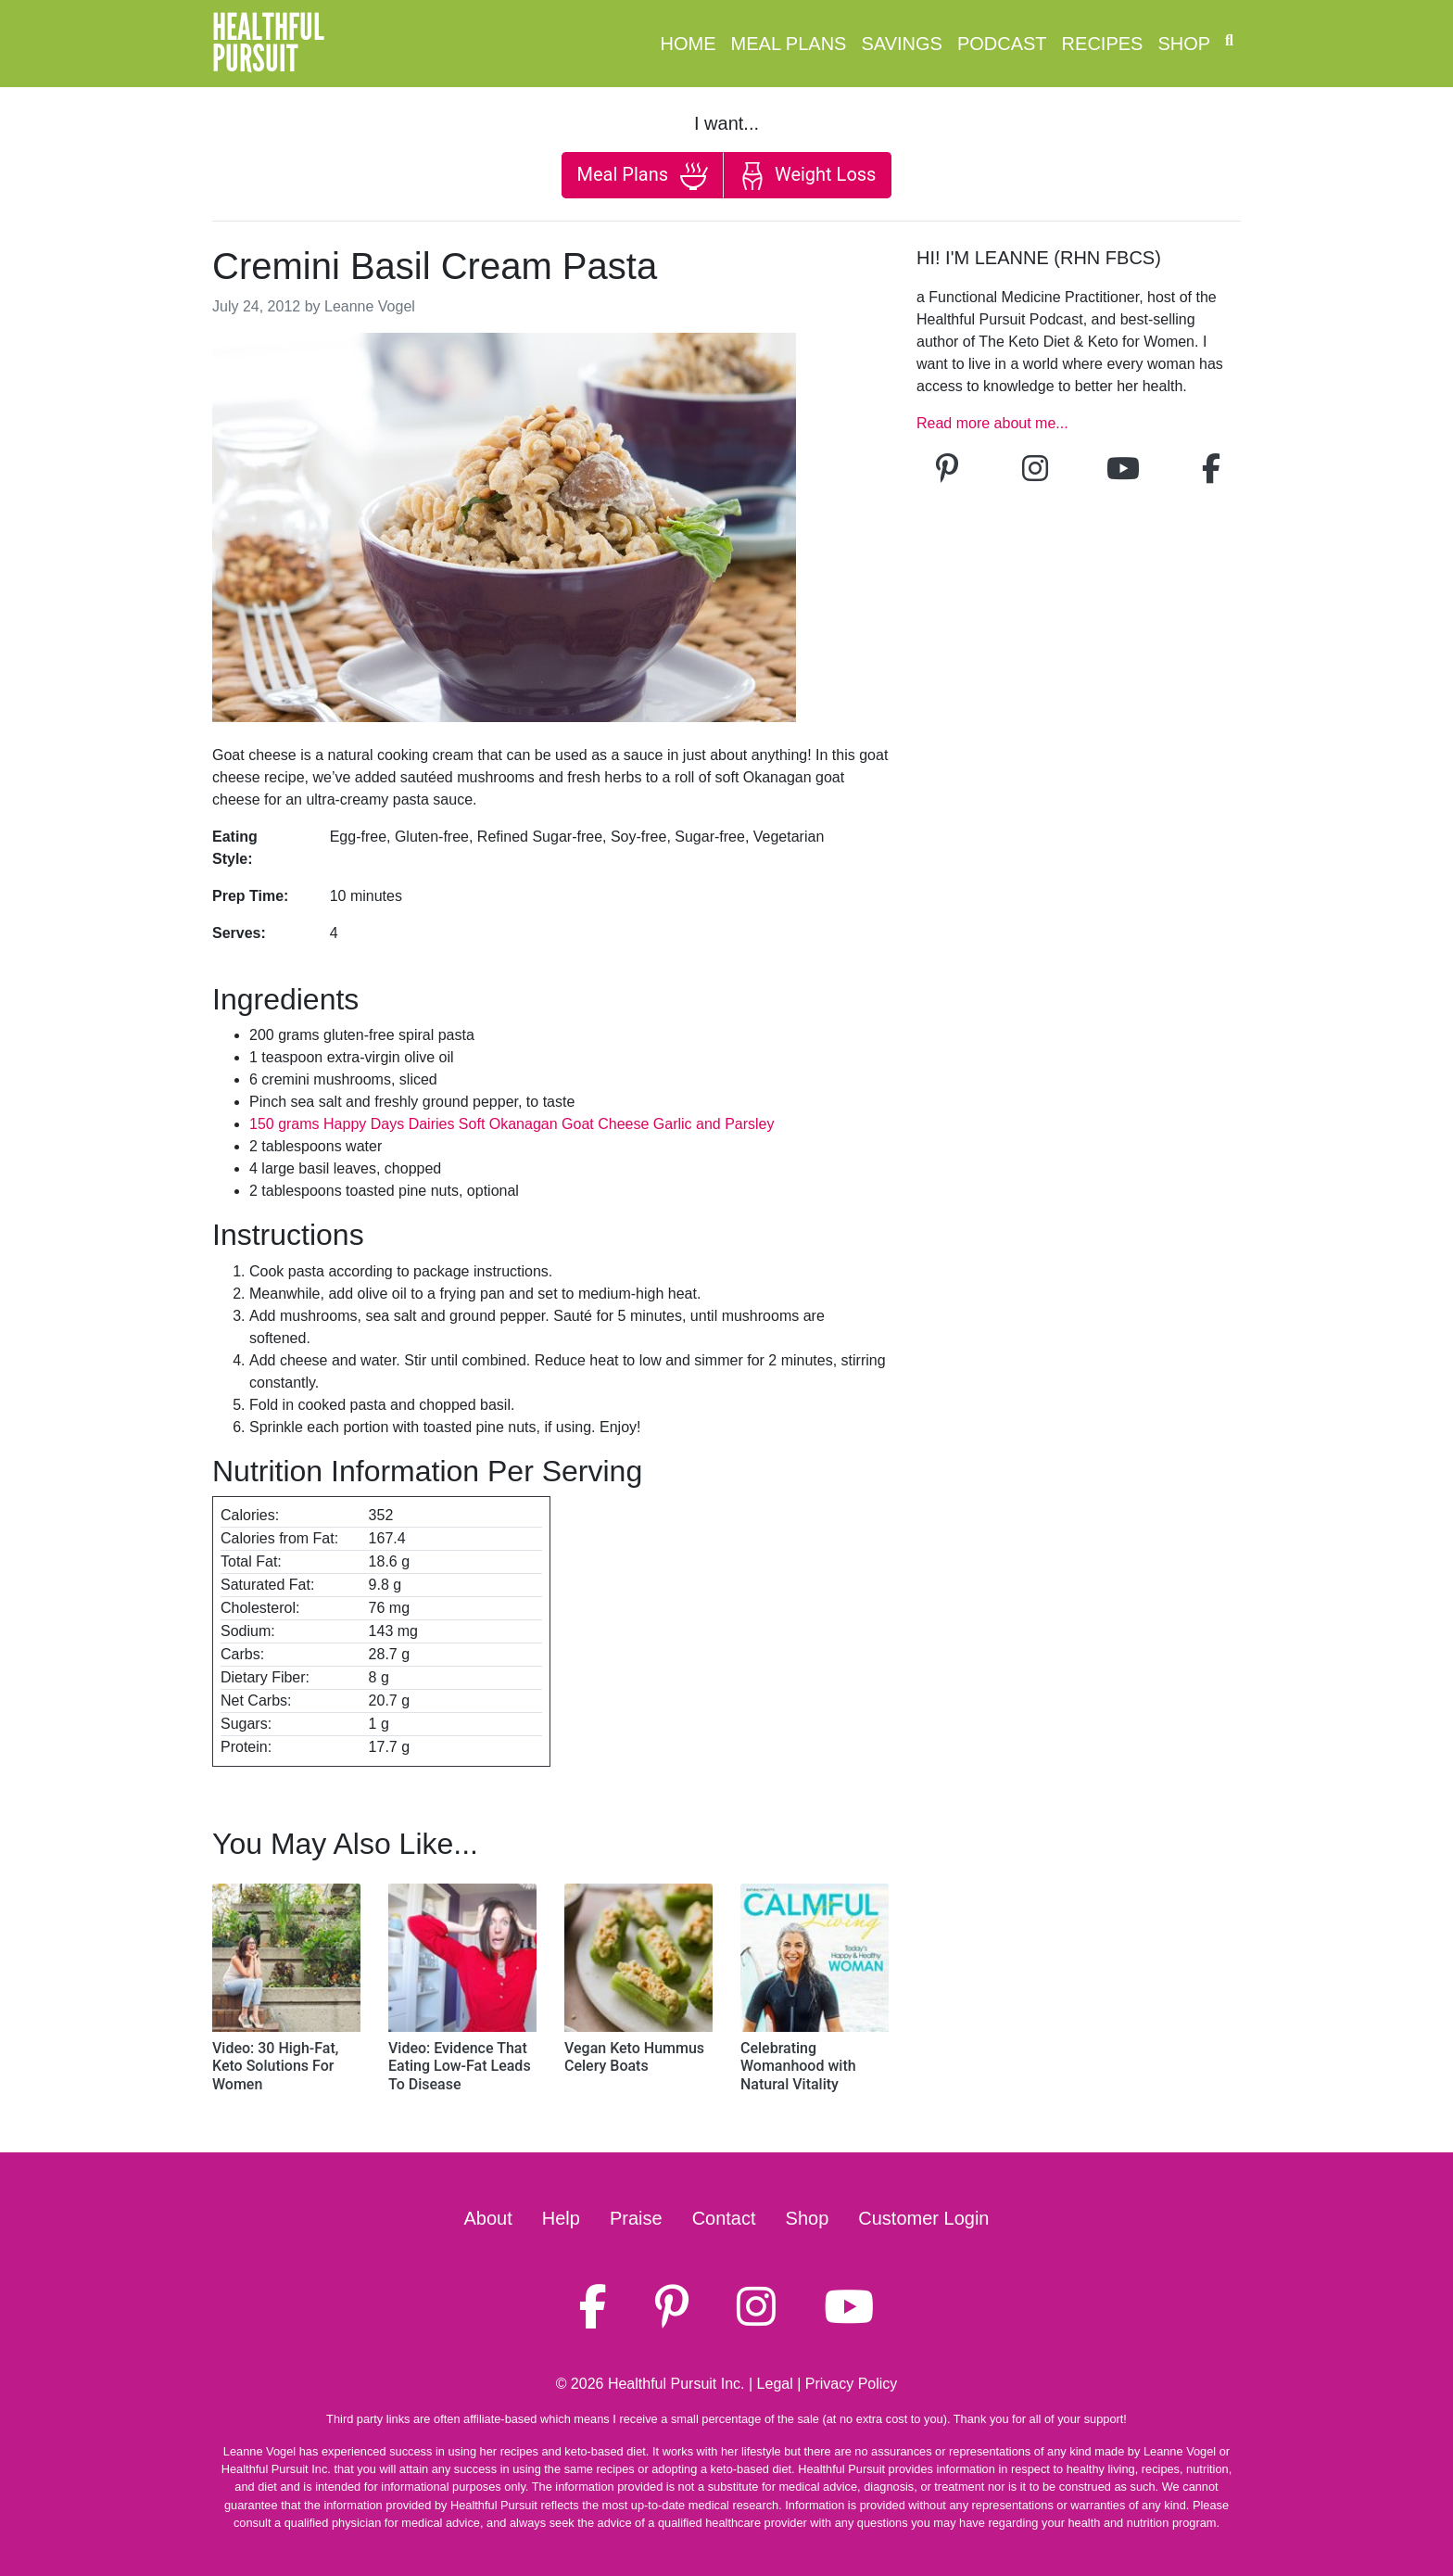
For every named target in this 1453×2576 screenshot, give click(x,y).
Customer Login (923, 2218)
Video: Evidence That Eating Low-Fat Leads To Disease (459, 2065)
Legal (775, 2384)
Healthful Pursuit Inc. (676, 2384)
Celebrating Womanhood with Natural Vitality (798, 2065)
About (488, 2218)
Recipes (1102, 43)
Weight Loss (807, 176)
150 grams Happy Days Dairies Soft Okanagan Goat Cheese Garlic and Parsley (512, 1124)
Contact (724, 2218)
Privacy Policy (851, 2384)
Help (561, 2218)
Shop (1183, 43)
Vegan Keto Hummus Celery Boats (634, 2057)
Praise (636, 2218)
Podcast (1002, 43)
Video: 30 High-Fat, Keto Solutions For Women (275, 2065)
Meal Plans (789, 43)
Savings (901, 43)
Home (688, 43)
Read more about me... (992, 423)
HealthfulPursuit (268, 43)
